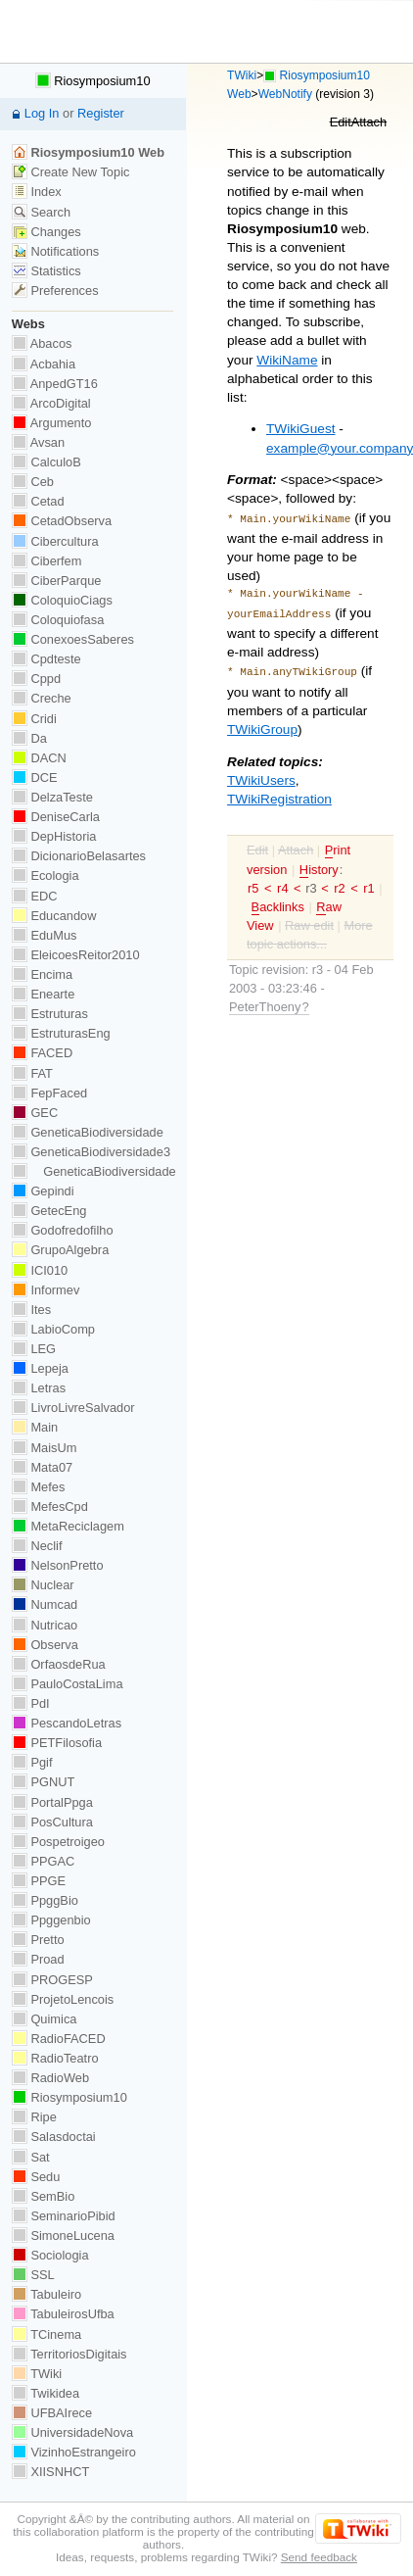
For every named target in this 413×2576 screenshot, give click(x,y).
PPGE (39, 1880)
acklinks (278, 901)
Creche (41, 698)
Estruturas (50, 1013)
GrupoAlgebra (60, 1249)
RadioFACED (59, 2038)
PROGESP (52, 1979)
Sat (31, 2157)
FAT (32, 1073)
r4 (282, 882)
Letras (39, 1388)
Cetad (38, 501)
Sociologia (50, 2255)
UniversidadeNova (72, 2432)
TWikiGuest (300, 428)
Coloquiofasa (58, 619)
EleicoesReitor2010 (76, 955)
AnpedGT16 (55, 383)
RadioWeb (50, 2077)
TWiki (241, 75)
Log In (42, 113)
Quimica (44, 2019)
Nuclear (43, 1585)
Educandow (54, 915)
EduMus (44, 935)
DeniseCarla (56, 816)
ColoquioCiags (62, 600)
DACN (39, 758)
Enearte (43, 994)
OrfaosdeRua (59, 1664)
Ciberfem (47, 561)
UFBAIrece (52, 2413)
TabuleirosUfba (63, 2314)
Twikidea (45, 2393)
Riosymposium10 (93, 80)
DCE (35, 777)
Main (35, 1427)
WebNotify (285, 94)
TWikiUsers (261, 774)
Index (37, 191)
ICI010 (40, 1270)
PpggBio (45, 1900)
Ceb (33, 481)
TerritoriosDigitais (69, 2354)
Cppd (36, 678)
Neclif (37, 1545)
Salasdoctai (54, 2136)
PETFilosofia (57, 1742)
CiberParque (57, 580)
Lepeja (40, 1368)
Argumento (52, 422)
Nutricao (44, 1625)
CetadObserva (62, 520)
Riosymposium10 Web (88, 152)
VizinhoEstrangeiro (74, 2452)
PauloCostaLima (67, 1684)
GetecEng (49, 1210)
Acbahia (43, 364)
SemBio (43, 2196)
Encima (42, 974)
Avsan (38, 442)
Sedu (36, 2176)
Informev (45, 1290)
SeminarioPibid (63, 2216)
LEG (34, 1348)
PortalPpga (52, 1802)
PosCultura (52, 1822)
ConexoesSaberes (73, 639)
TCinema (46, 2334)
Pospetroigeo (58, 1841)
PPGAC (43, 1861)
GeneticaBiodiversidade (87, 1132)
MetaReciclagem (68, 1526)
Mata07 (42, 1467)
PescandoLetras (66, 1723)
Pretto (38, 1939)
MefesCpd (50, 1506)
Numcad (44, 1604)
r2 (339, 882)
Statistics (46, 271)
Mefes (39, 1487)
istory (319, 864)
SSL (33, 2274)
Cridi (34, 718)
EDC (35, 896)
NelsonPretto (58, 1565)
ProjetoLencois (63, 1999)
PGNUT (43, 1781)
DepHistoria (54, 836)
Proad (38, 1959)
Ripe (34, 2117)
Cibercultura (55, 541)
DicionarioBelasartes (79, 856)
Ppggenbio (51, 1920)
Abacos (42, 343)
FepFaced (49, 1093)
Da (29, 738)
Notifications (55, 251)
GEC (35, 1112)
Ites (31, 1309)
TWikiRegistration (279, 793)
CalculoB (46, 462)
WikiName (286, 360)
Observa (45, 1644)
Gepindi (43, 1191)
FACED (42, 1052)
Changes (46, 231)
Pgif (32, 1762)
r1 (368, 882)
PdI (31, 1703)
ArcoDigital (51, 403)
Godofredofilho (63, 1230)
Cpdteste (46, 659)
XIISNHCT (50, 2471)
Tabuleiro (46, 2294)
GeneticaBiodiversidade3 (91, 1151)
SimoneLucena (63, 2235)
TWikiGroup (262, 723)
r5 (253, 882)
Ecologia (45, 875)
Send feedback (319, 2557)
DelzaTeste (52, 797)
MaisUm (44, 1447)
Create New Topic (71, 172)
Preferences (55, 290)
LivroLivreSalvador (73, 1407)
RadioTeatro (55, 2058)
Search (41, 212)
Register (100, 113)
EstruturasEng (61, 1033)
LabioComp (53, 1329)
